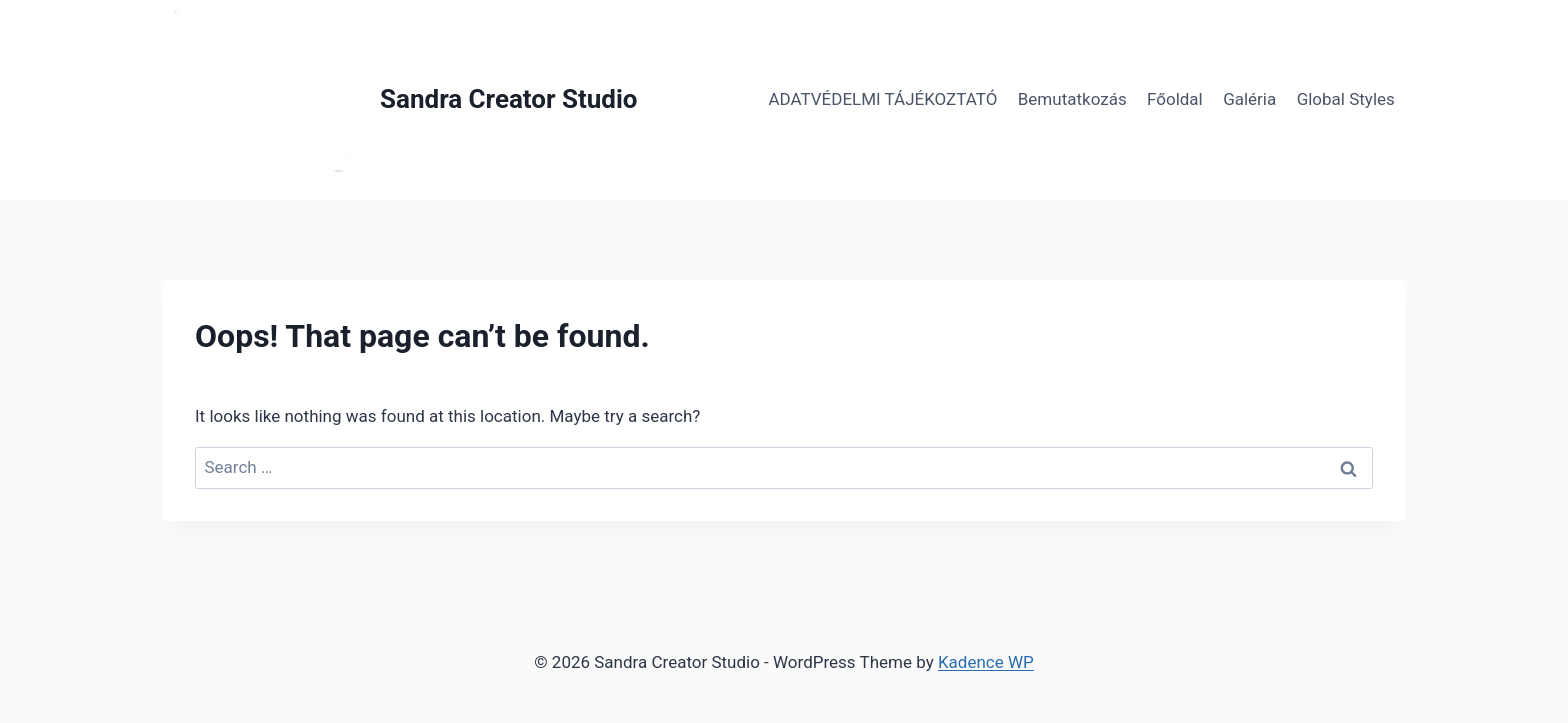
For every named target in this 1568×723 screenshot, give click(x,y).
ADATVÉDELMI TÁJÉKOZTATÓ (882, 99)
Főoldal (1175, 99)
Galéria (1249, 99)
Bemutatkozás (1072, 99)
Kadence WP (986, 662)
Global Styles (1346, 99)
